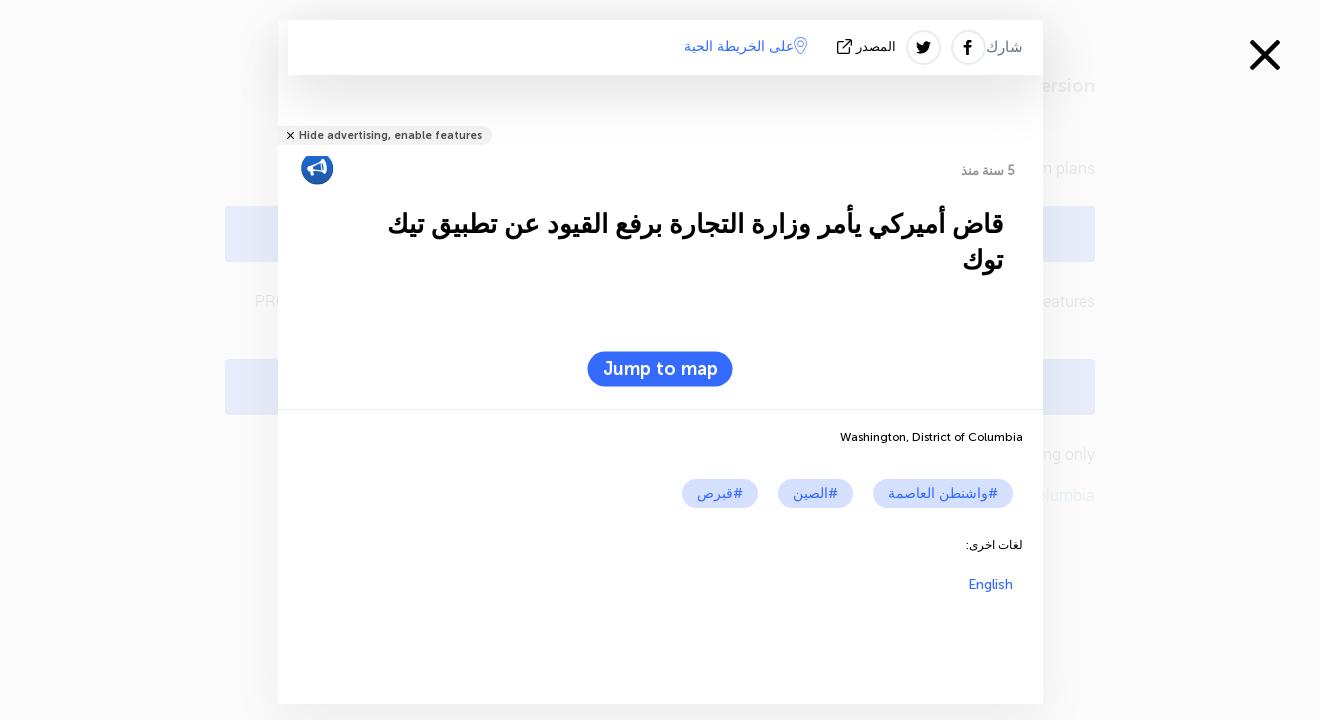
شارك (1004, 47)
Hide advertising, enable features (390, 135)
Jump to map (660, 369)
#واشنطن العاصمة (943, 493)
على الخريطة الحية (745, 46)
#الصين (815, 493)
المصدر (868, 46)
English (990, 584)
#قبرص (720, 493)
